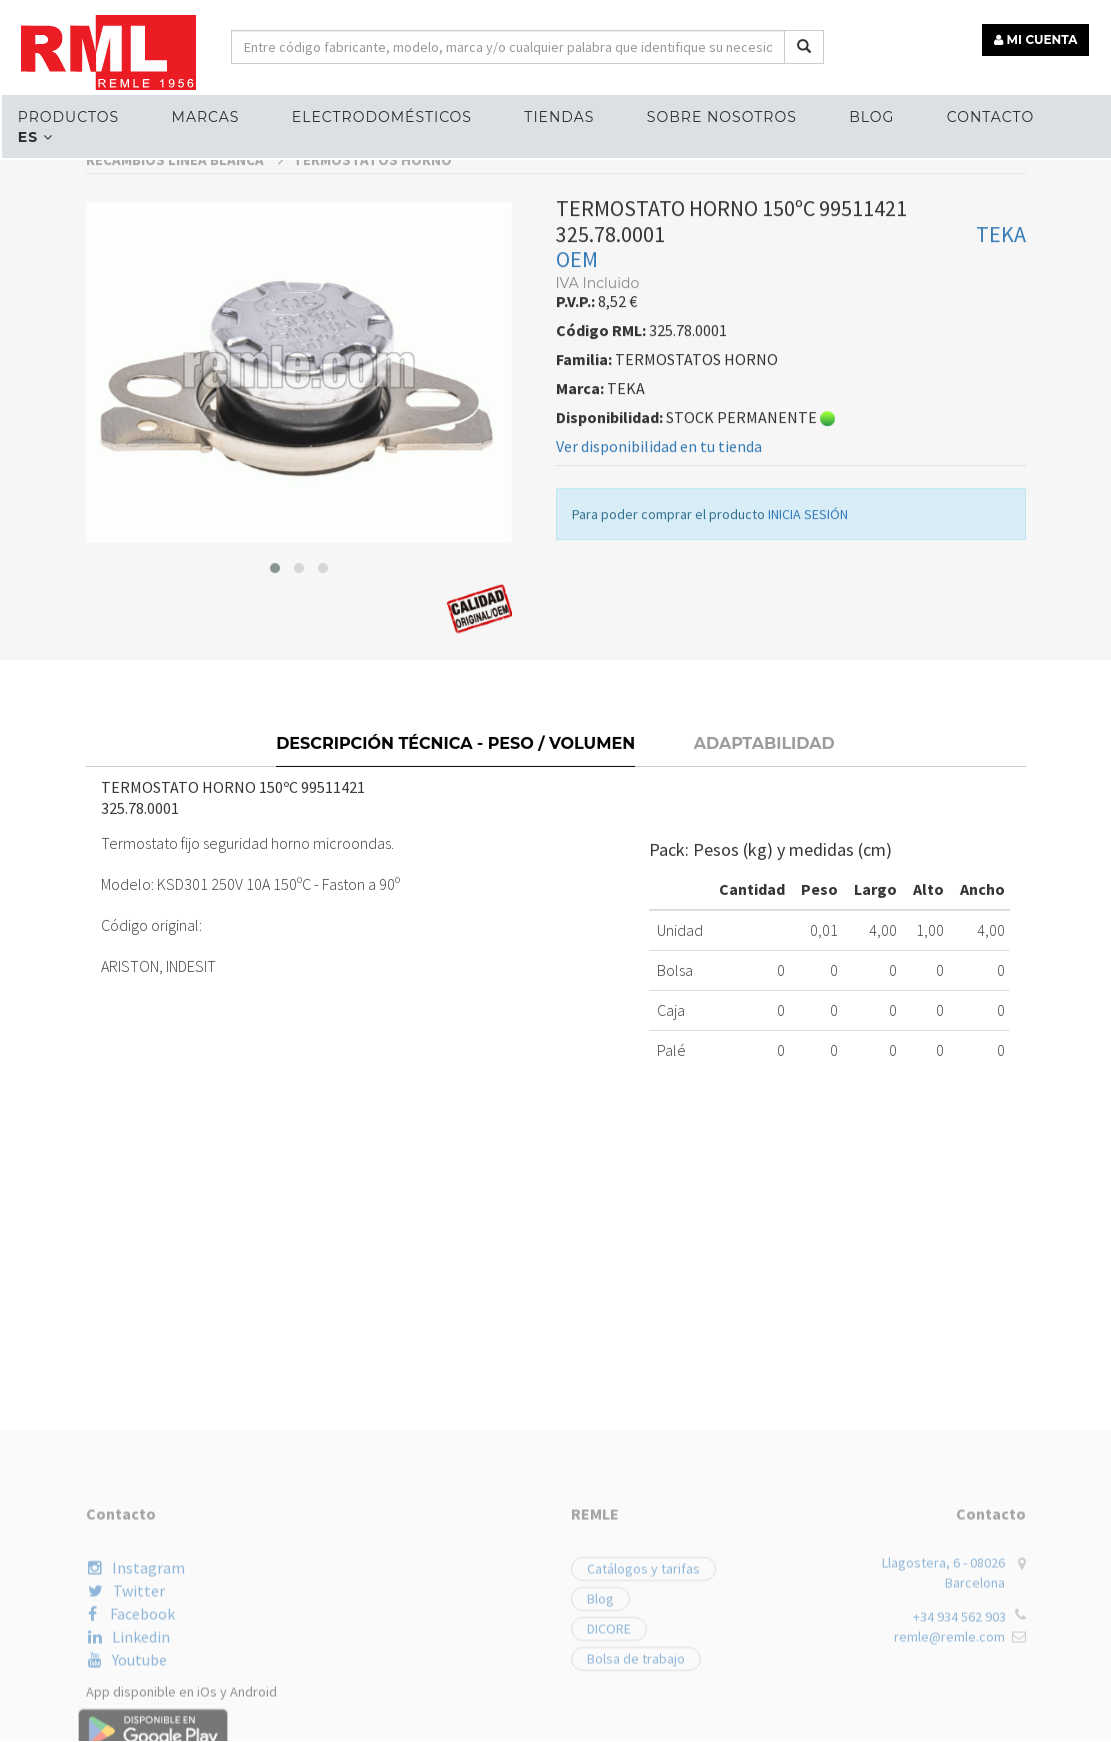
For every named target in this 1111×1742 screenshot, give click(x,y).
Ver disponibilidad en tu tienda (659, 604)
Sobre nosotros (717, 116)
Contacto (984, 116)
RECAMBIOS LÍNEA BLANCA (184, 318)
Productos (66, 116)
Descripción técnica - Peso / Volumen (455, 893)
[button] (275, 727)
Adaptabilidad (764, 893)
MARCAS (203, 116)
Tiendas (555, 116)
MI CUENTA (1037, 37)
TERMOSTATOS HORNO (372, 318)
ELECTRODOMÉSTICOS (379, 116)
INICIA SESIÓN (808, 672)
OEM (577, 417)
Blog (866, 116)
